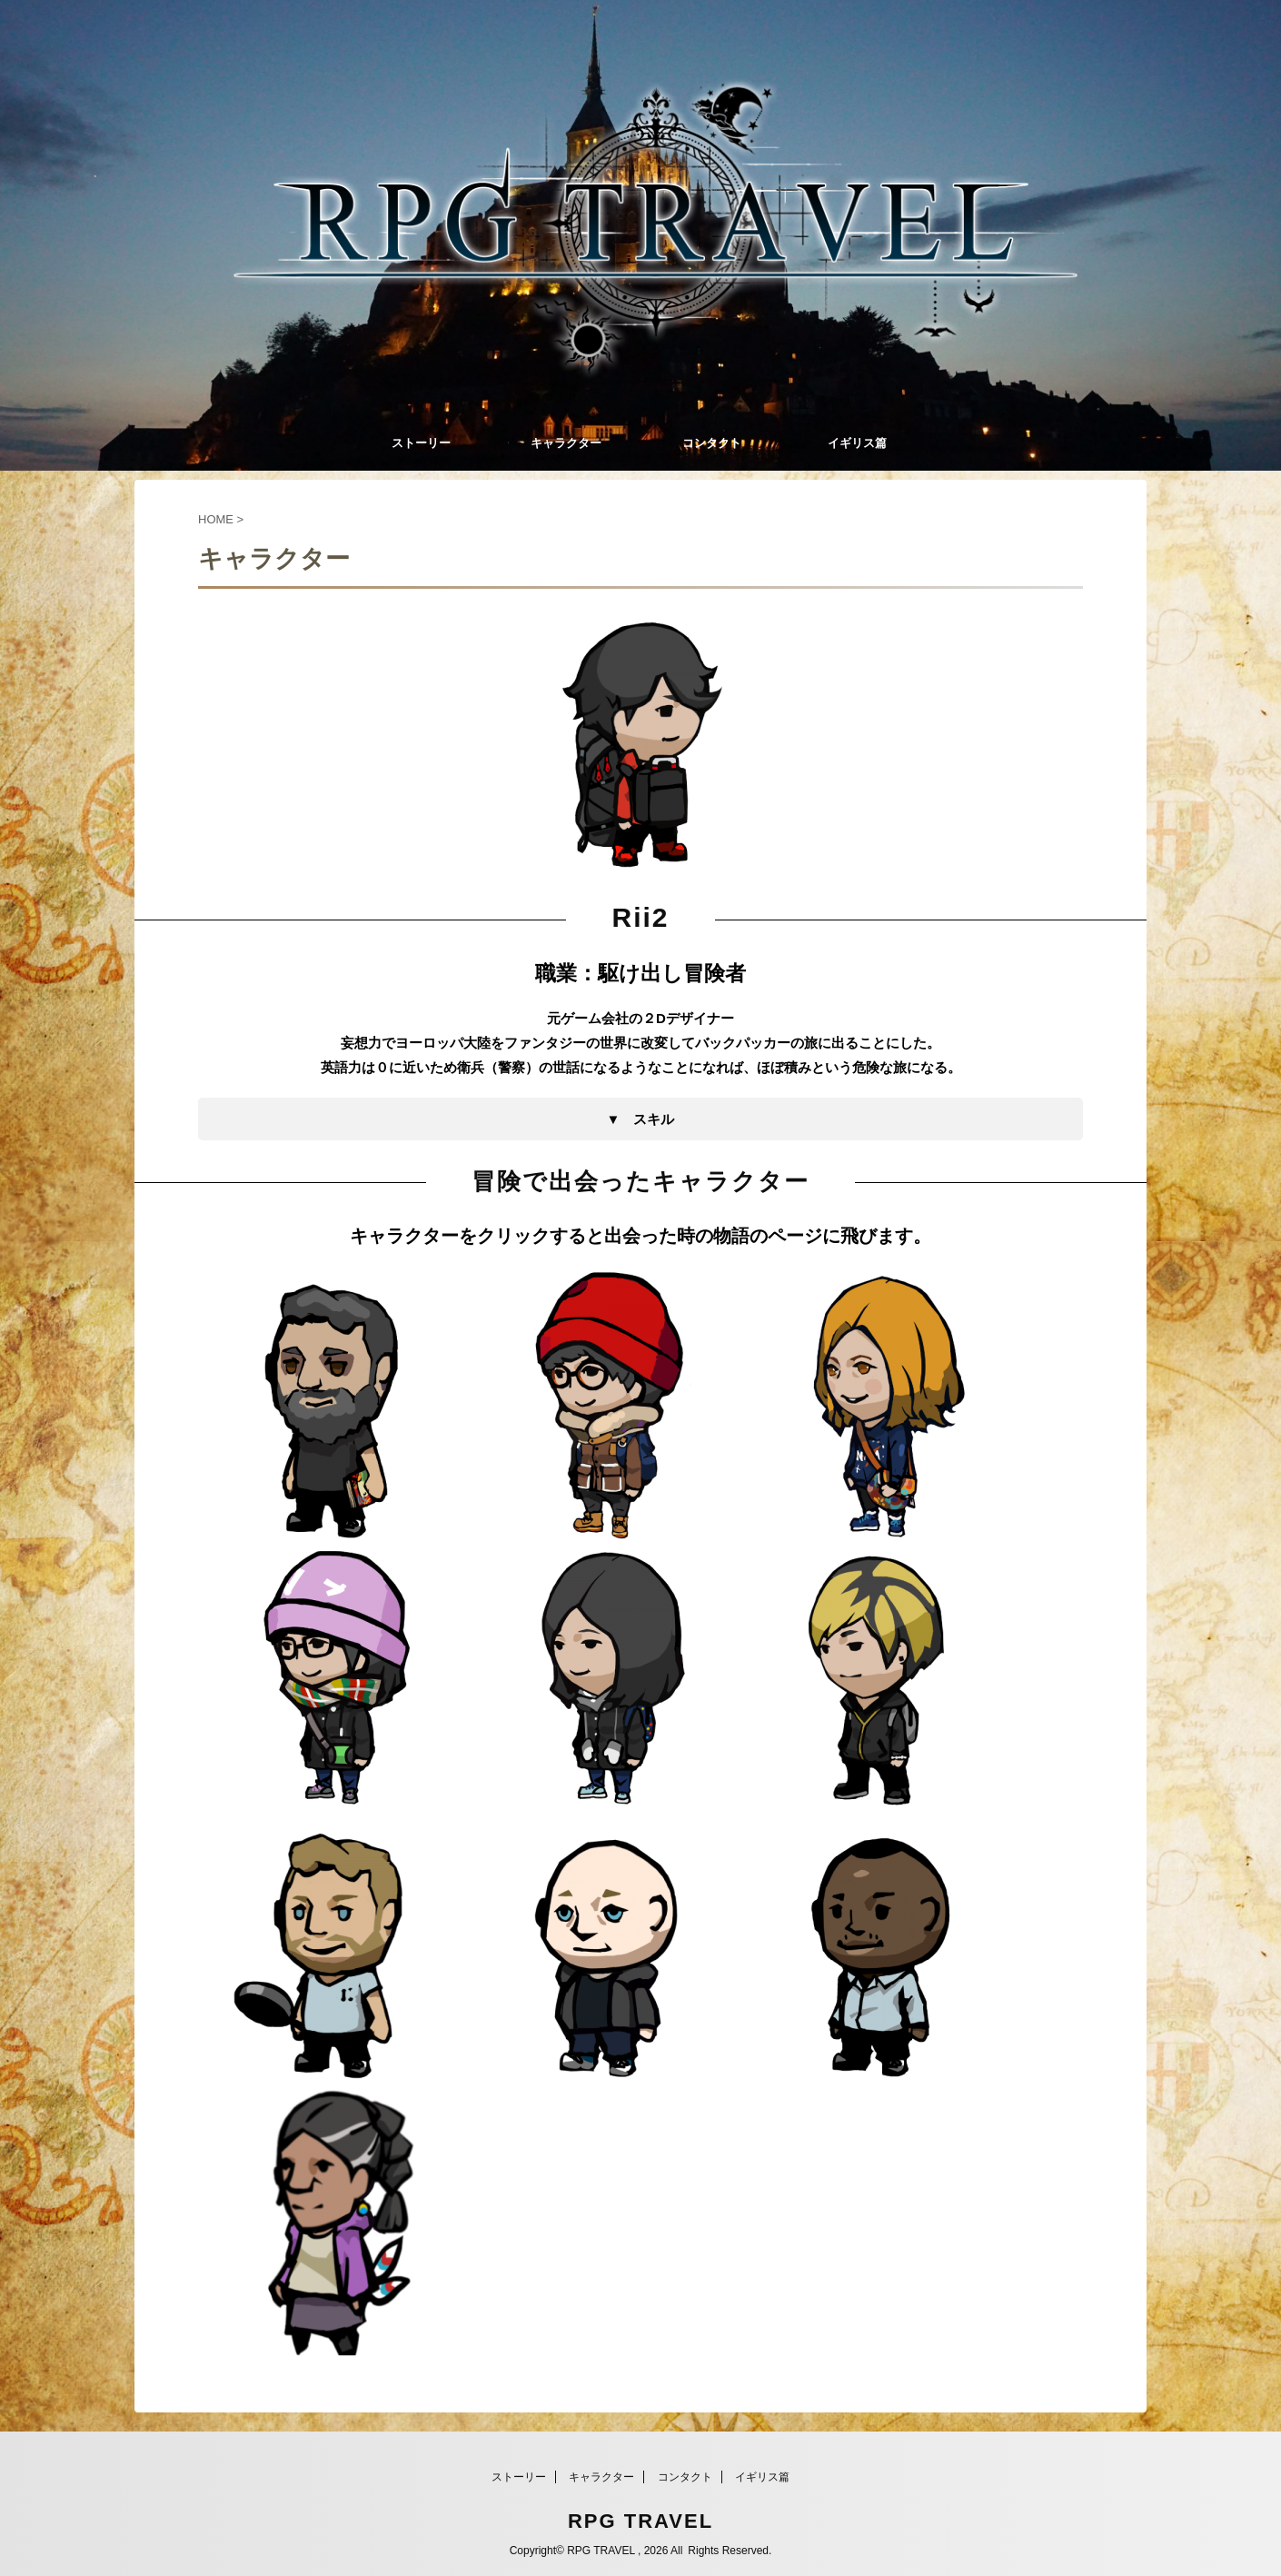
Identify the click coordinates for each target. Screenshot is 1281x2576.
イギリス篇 (857, 443)
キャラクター (566, 443)
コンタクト (711, 443)
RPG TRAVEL (640, 2521)
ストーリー (421, 443)
